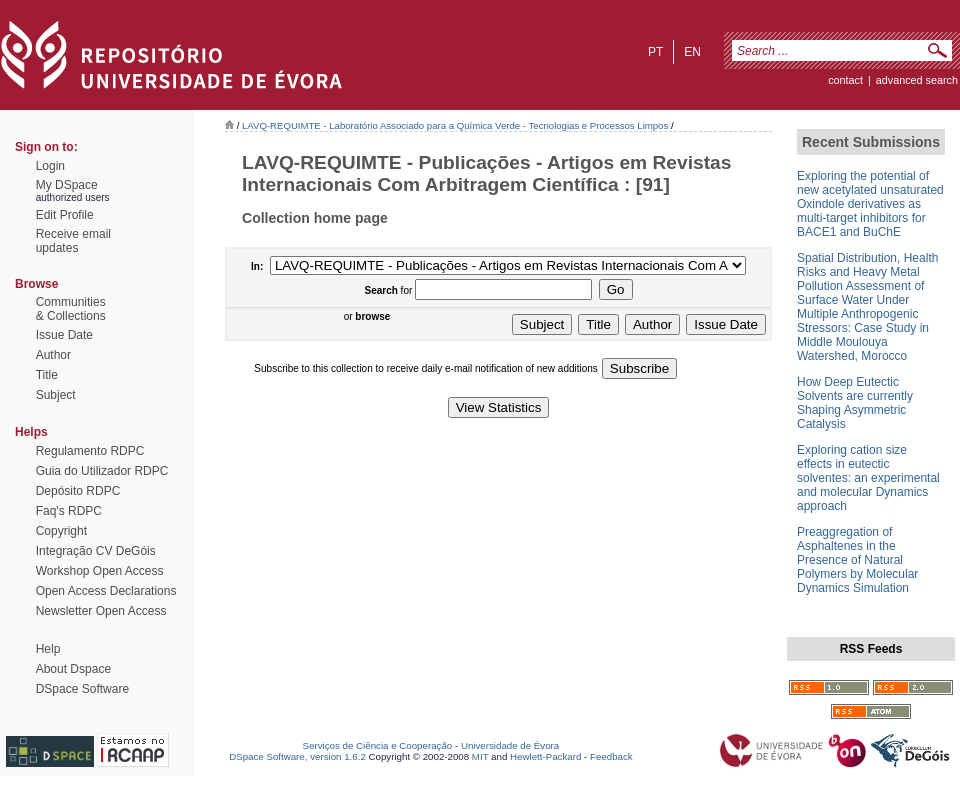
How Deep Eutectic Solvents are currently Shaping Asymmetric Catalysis (855, 403)
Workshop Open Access (100, 571)
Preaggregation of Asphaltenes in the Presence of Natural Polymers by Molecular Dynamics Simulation (857, 560)
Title (47, 375)
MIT (480, 756)
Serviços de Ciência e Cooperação (378, 745)
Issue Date (64, 335)
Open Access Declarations (106, 591)
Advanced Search (917, 80)
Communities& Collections (71, 309)
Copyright (61, 531)
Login (50, 166)
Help (48, 649)
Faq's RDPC (69, 511)
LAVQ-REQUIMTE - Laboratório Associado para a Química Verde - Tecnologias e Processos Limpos (455, 125)
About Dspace (73, 669)
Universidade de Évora (510, 745)
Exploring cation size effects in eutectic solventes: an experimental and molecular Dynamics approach (868, 478)
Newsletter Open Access (101, 611)
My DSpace (67, 185)
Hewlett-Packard (545, 756)
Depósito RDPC (78, 491)
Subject (56, 395)
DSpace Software (82, 689)
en (692, 52)
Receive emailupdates (73, 241)
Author (53, 355)
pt (655, 52)
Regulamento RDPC (90, 451)
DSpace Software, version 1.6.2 (297, 756)
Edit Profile (65, 215)
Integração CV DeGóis (96, 551)
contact (845, 80)
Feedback (611, 756)
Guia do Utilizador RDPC (102, 471)
